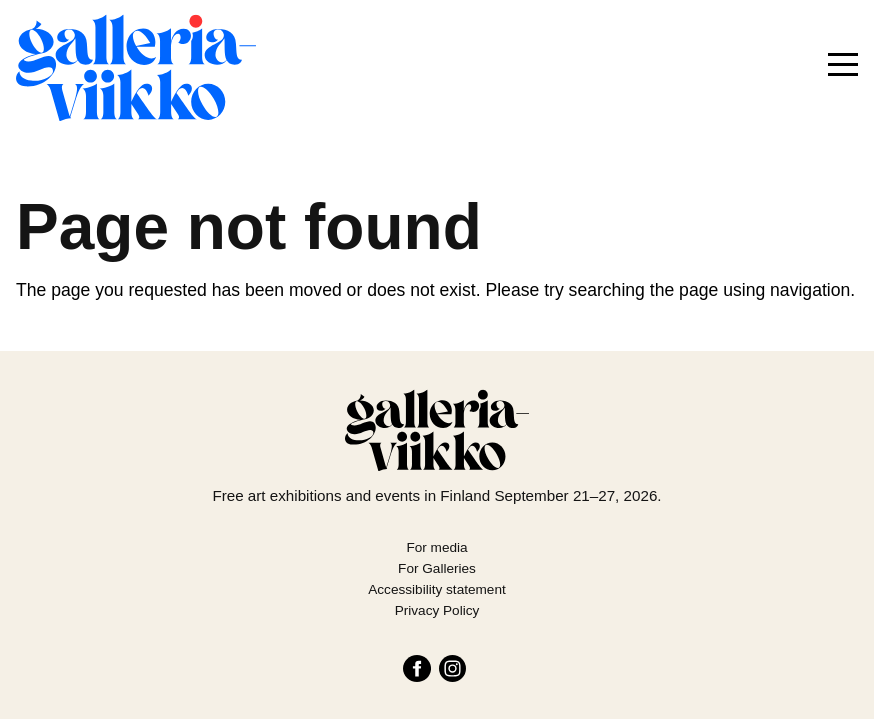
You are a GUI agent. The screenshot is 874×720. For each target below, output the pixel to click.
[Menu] (843, 65)
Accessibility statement (437, 589)
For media (436, 547)
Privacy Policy (437, 610)
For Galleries (437, 568)
